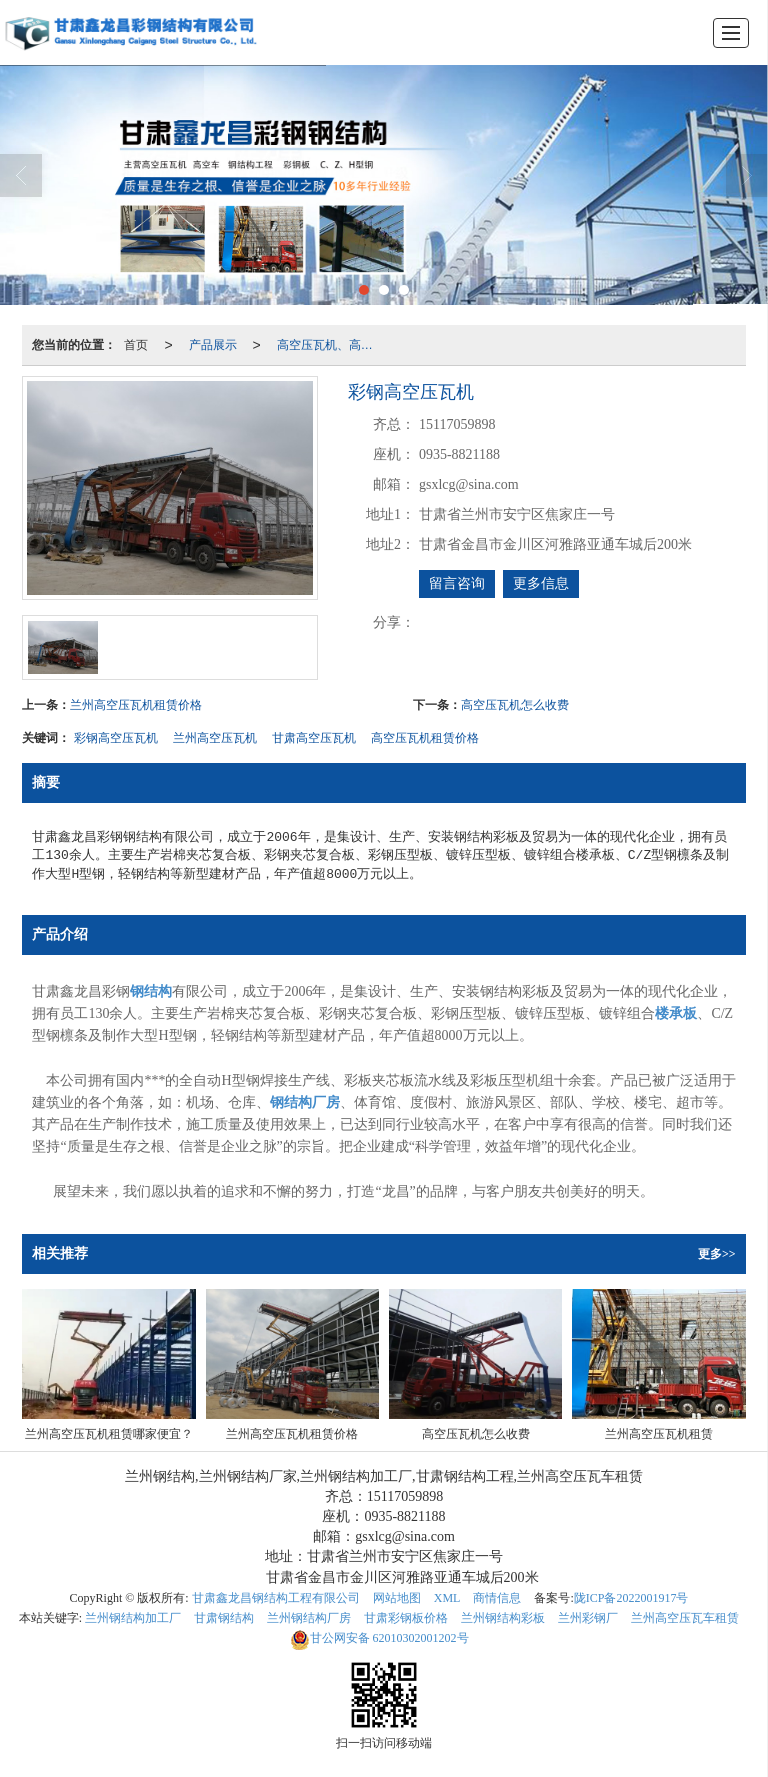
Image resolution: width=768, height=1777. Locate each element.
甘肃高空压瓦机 (314, 738)
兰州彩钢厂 (588, 1618)
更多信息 (541, 583)
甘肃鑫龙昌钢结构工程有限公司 (276, 1598)
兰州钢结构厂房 (309, 1618)
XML (447, 1598)
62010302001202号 (379, 1638)
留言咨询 (457, 583)
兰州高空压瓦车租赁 (685, 1618)
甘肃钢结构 (224, 1618)
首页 (136, 345)
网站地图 (397, 1598)
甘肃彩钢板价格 (406, 1618)
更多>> (717, 1254)
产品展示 (213, 345)
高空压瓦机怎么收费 (515, 705)
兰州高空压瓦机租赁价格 (136, 705)
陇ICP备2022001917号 (631, 1598)
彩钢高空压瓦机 (116, 738)
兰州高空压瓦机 (215, 738)
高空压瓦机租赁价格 (425, 738)
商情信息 (497, 1598)
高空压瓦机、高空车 (331, 345)
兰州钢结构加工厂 (133, 1618)
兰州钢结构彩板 (503, 1618)
